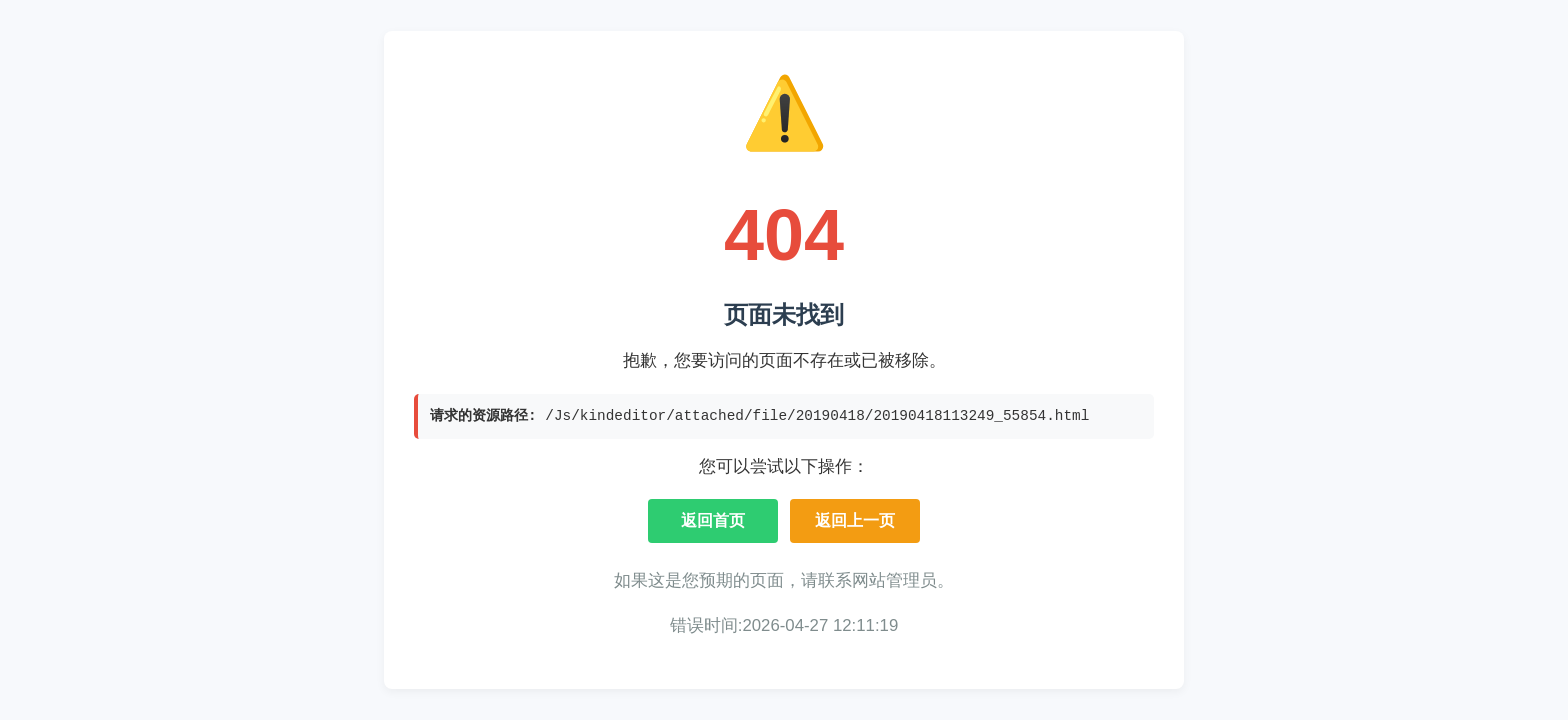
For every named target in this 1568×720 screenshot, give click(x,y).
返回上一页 (855, 520)
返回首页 (713, 520)
